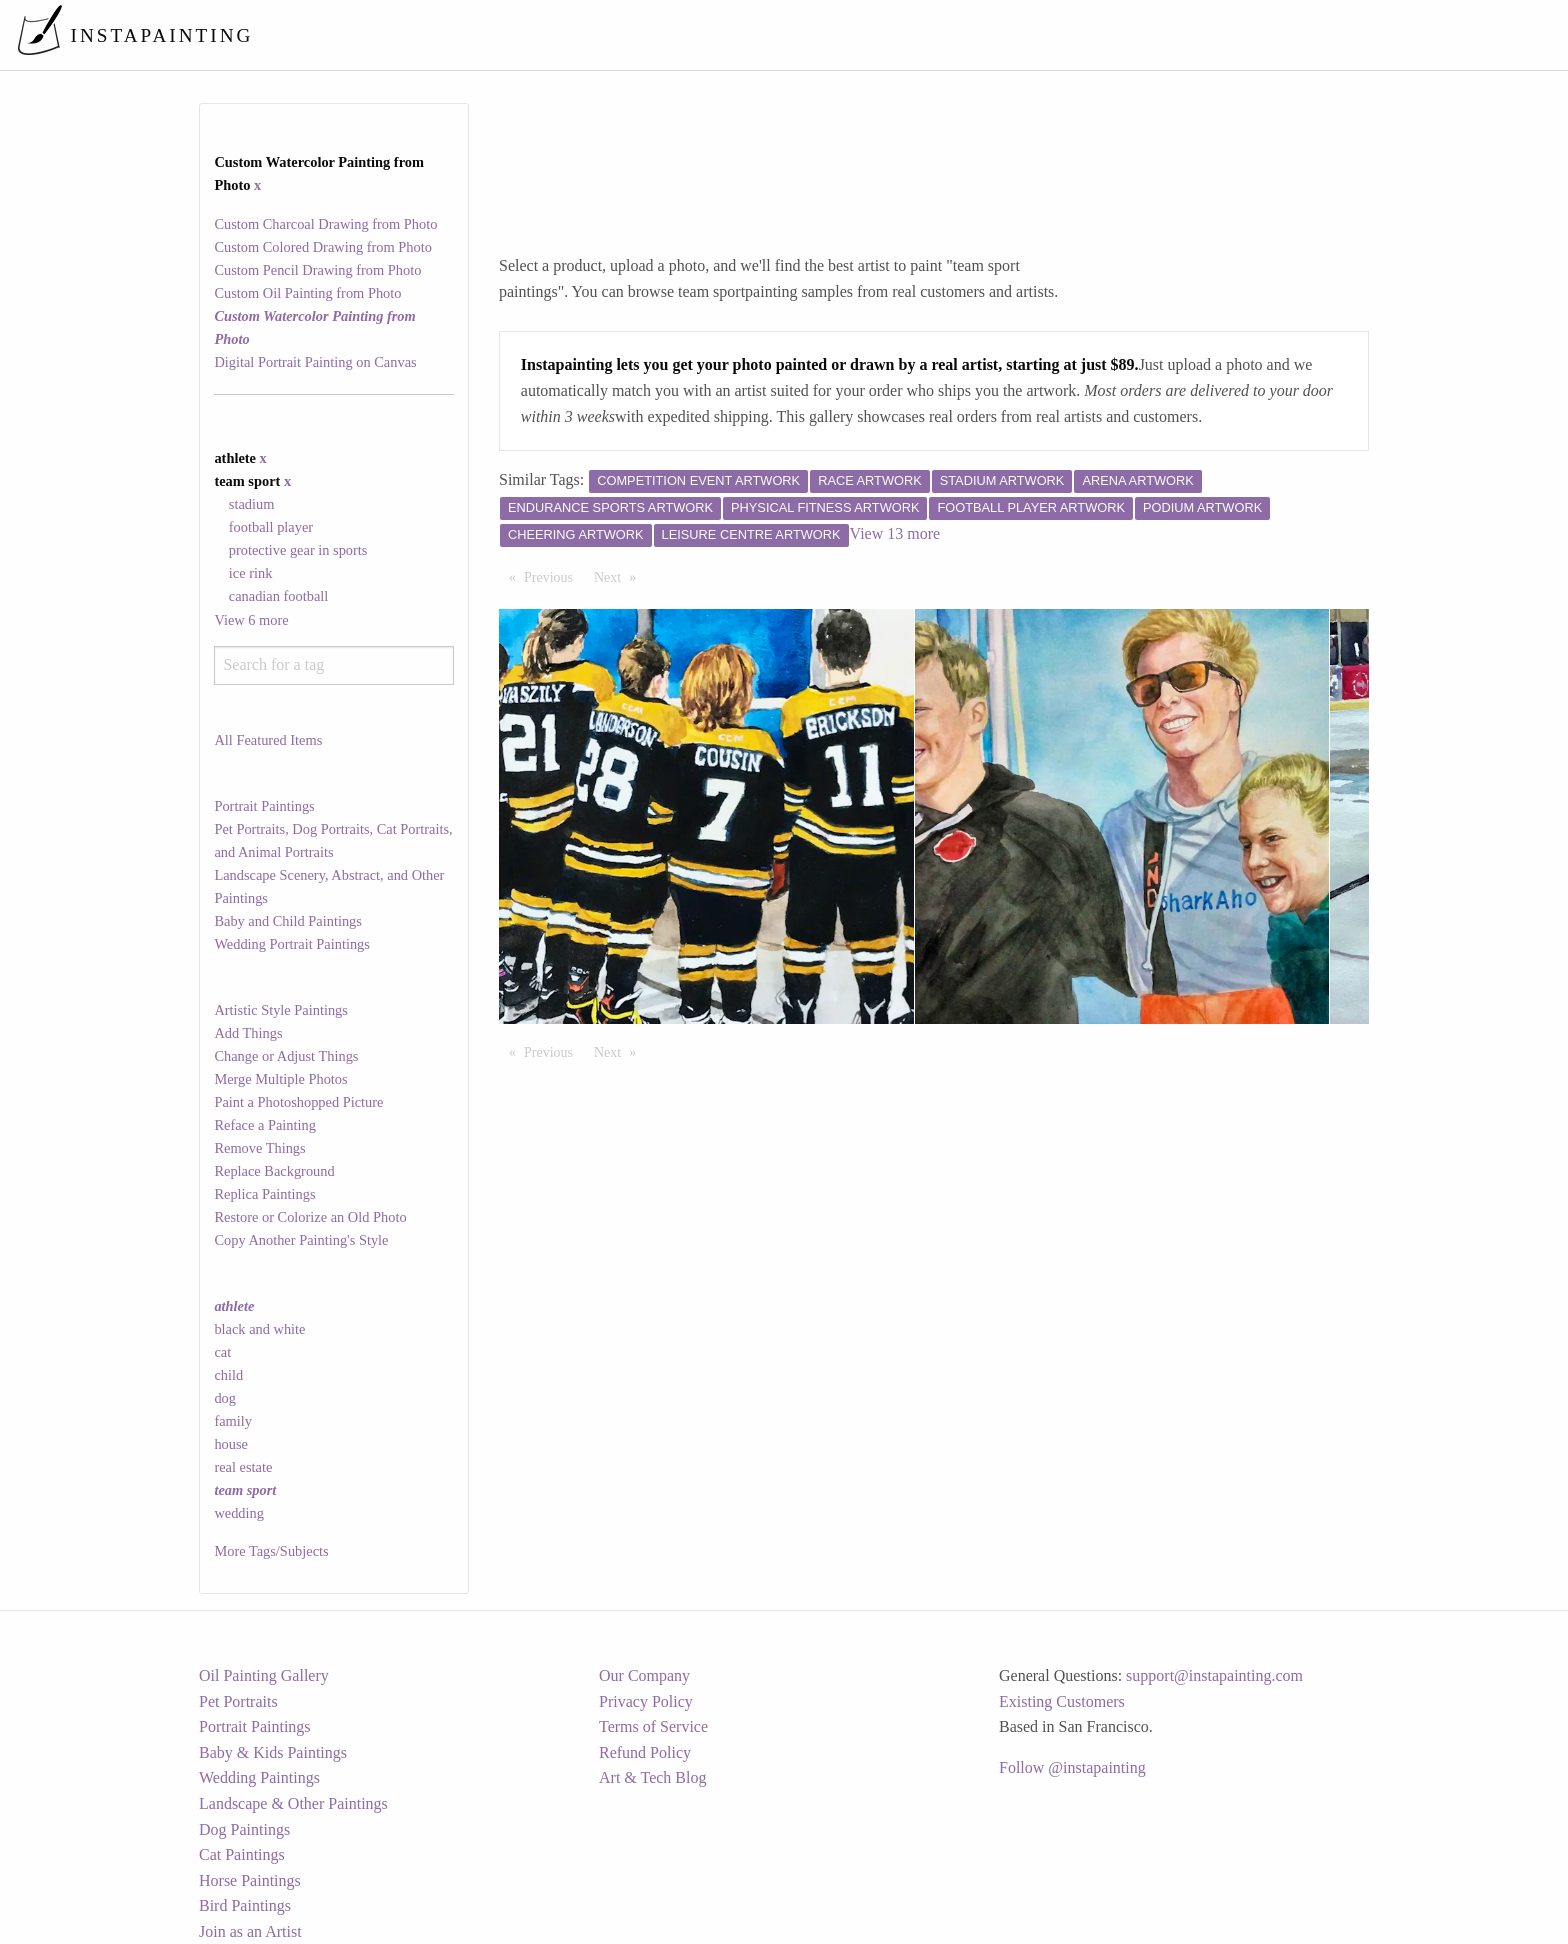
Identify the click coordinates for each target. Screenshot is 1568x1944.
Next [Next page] (620, 576)
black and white (259, 1329)
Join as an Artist (250, 1931)
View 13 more (895, 533)
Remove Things (259, 1148)
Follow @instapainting (1072, 1767)
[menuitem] (1132, 34)
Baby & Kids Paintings (273, 1752)
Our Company (644, 1675)
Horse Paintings (250, 1880)
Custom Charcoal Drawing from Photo (325, 224)
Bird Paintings (245, 1905)
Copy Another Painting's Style (301, 1240)
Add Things (248, 1033)
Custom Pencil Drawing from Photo (317, 270)
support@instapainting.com (1214, 1675)
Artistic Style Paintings (281, 1010)
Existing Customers (1062, 1701)
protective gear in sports (298, 550)
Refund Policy (645, 1752)
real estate (243, 1467)
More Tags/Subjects (271, 1551)
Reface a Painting (265, 1125)
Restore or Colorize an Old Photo (310, 1217)
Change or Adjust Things (286, 1056)
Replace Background (274, 1171)
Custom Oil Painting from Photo (307, 293)
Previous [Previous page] (553, 576)
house (231, 1444)
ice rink (251, 573)
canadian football (279, 596)
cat (222, 1352)
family (233, 1421)
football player (271, 527)
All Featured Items (268, 740)
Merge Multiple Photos (280, 1079)
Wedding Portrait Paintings (292, 944)
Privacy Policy (646, 1701)
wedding (239, 1513)
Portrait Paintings (264, 806)
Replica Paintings (264, 1194)
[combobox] (333, 665)
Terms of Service (653, 1726)
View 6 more (251, 620)
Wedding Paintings (259, 1777)
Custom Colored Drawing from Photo (322, 247)
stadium (252, 504)
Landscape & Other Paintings (293, 1803)
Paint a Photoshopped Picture (298, 1102)
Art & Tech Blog (652, 1777)
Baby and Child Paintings (288, 921)
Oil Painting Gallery (264, 1675)
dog (225, 1398)
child (228, 1375)
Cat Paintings (242, 1854)
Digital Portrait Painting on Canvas (315, 362)
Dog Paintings (244, 1829)
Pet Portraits (238, 1701)
